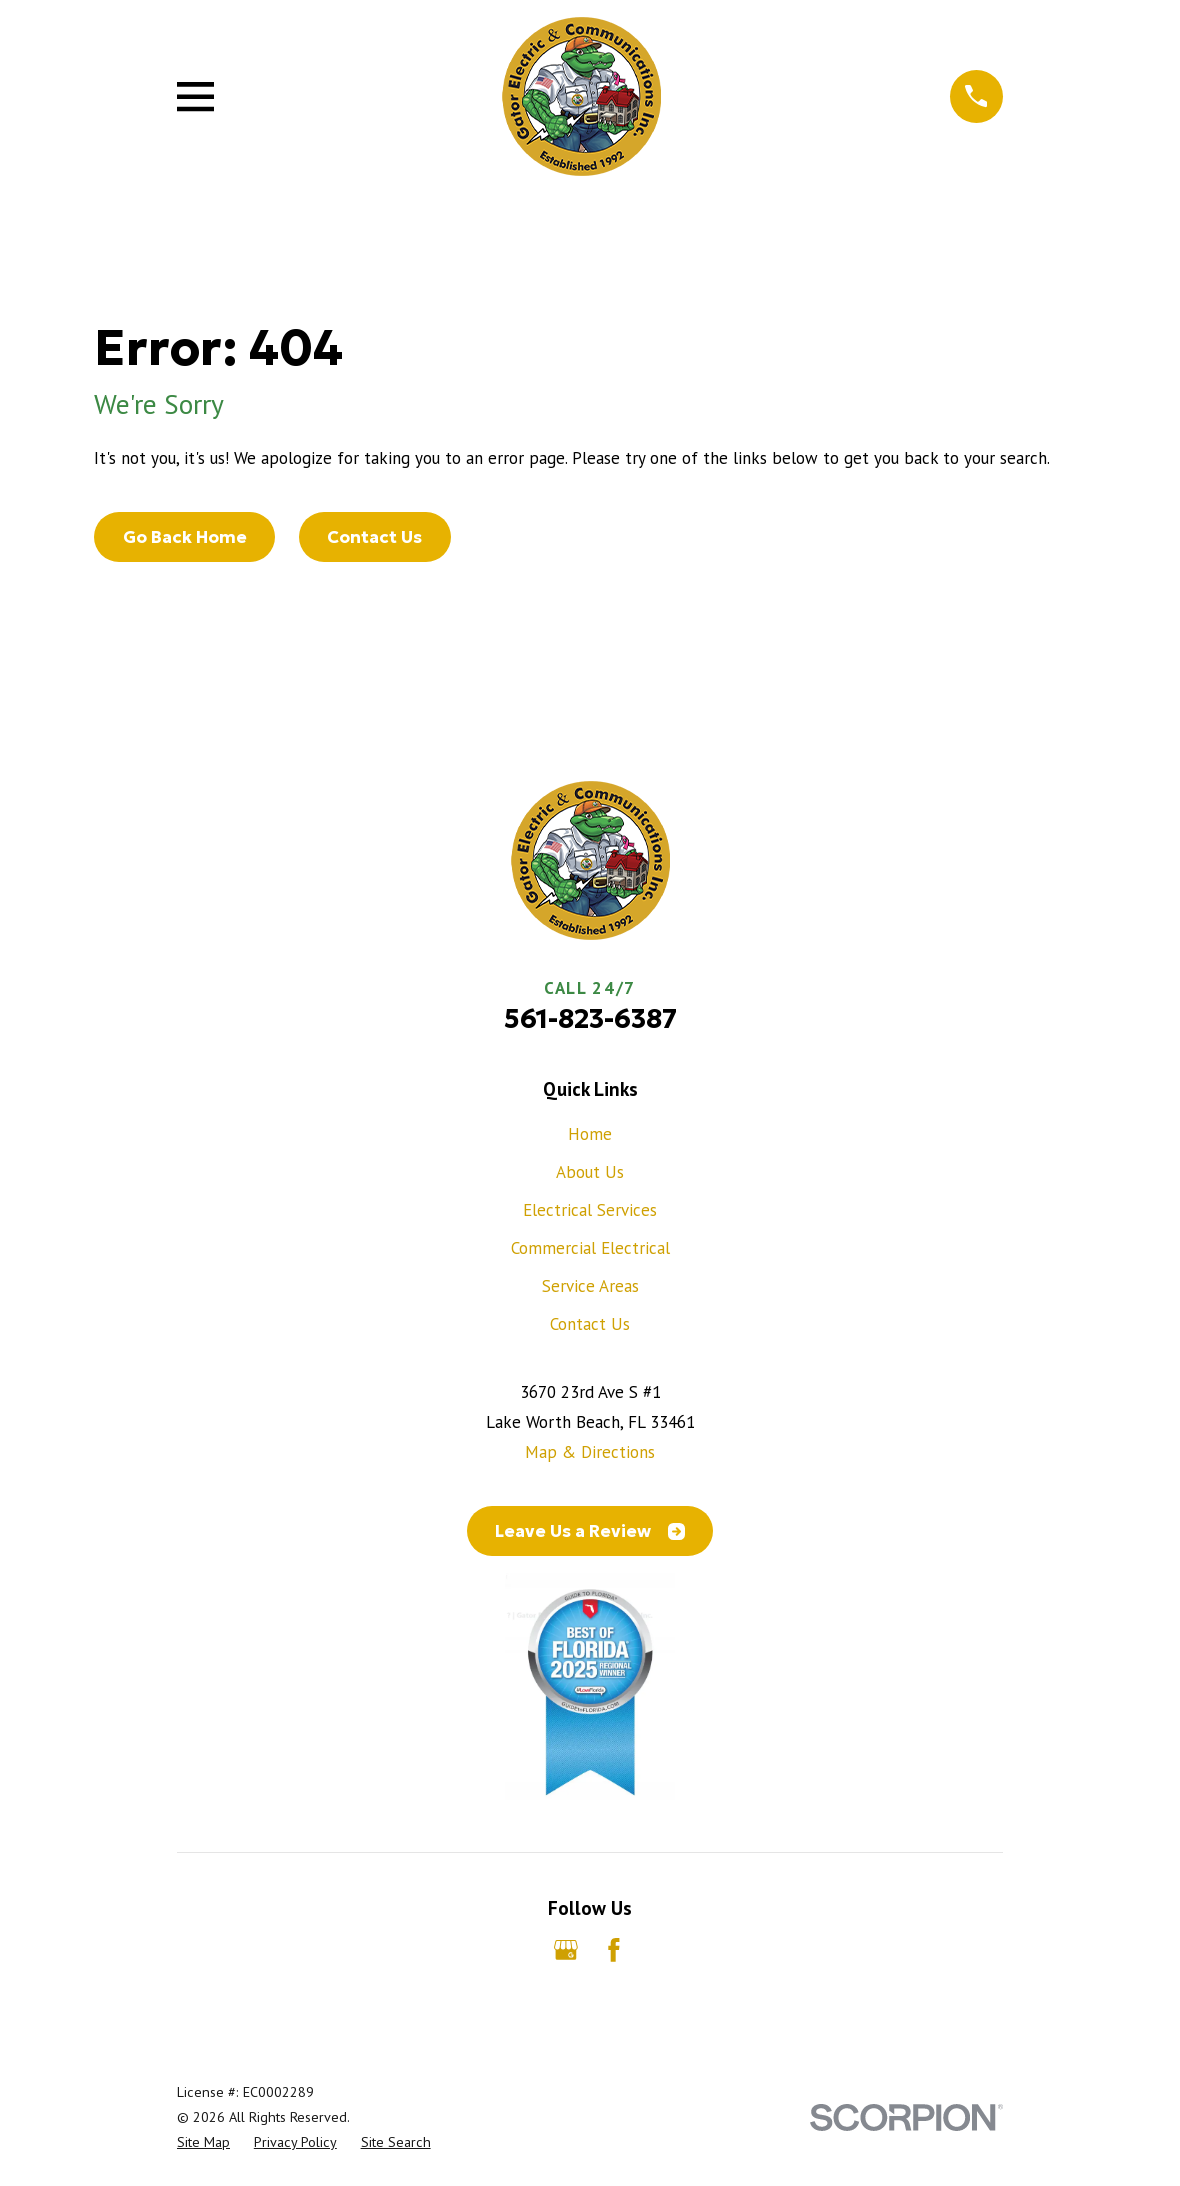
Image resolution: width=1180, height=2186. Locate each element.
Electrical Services (590, 1210)
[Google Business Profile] (566, 1950)
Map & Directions (590, 1452)
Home (590, 1134)
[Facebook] (614, 1950)
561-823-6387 (590, 1018)
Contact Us (374, 537)
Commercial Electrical (590, 1248)
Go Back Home (185, 537)
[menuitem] (203, 2142)
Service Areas (590, 1286)
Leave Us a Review (590, 1531)
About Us (590, 1172)
